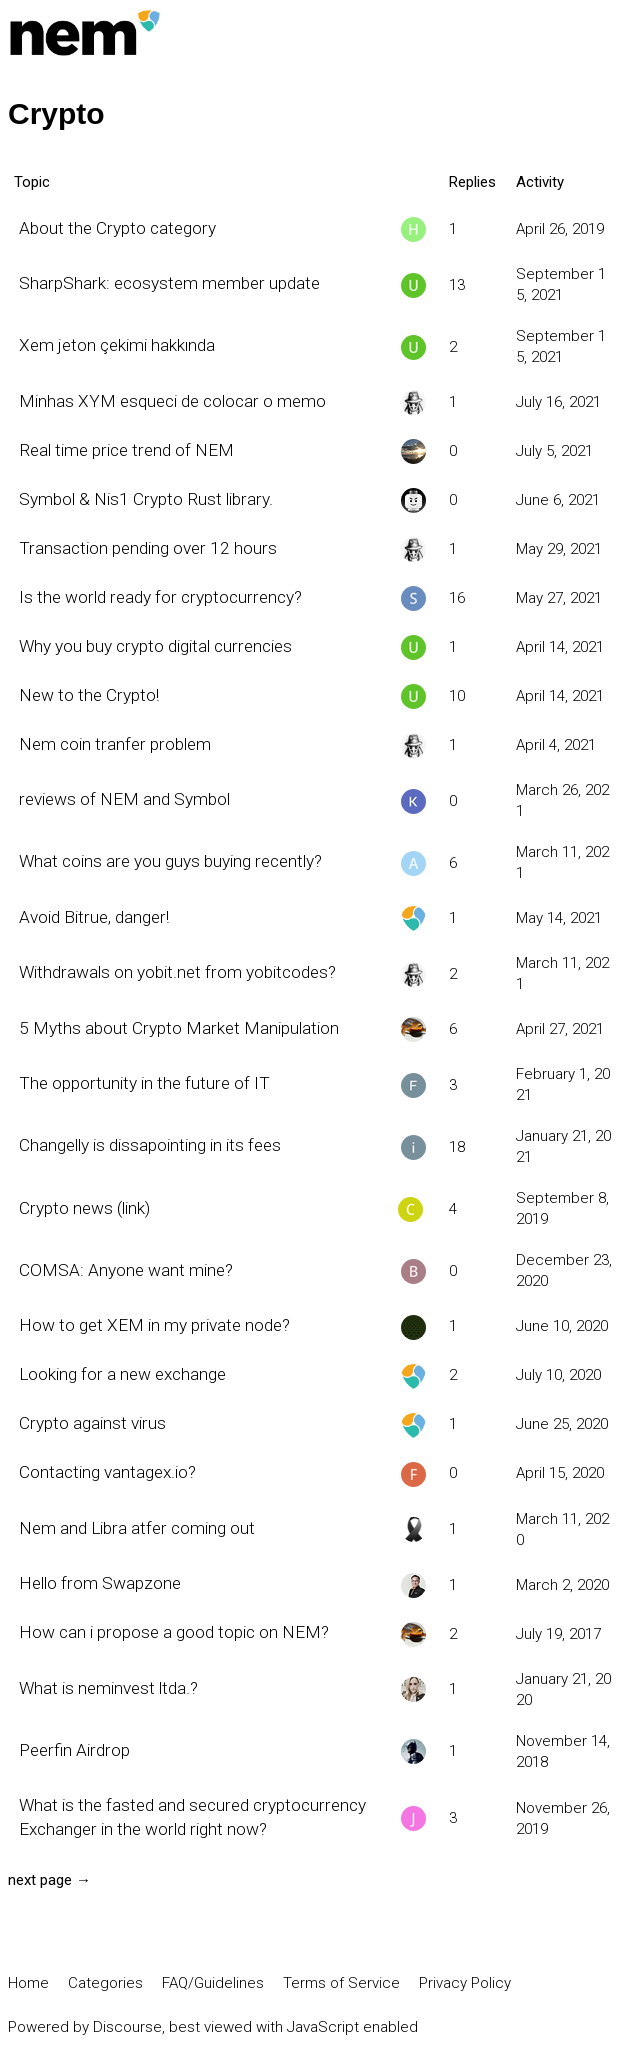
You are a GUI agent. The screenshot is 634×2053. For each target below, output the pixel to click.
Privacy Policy (465, 1983)
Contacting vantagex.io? (107, 1472)
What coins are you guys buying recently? (170, 861)
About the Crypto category (117, 228)
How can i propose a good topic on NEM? (174, 1632)
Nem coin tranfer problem (115, 744)
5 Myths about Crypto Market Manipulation (179, 1028)
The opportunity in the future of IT (144, 1083)
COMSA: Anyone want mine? (126, 1270)
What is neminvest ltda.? (108, 1688)
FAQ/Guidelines (213, 1983)
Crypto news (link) (84, 1208)
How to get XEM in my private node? (154, 1325)
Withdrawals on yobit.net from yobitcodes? (177, 972)
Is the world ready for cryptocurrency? (160, 597)
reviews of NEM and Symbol (124, 799)
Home (28, 1983)
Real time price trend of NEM (126, 450)
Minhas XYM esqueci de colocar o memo (172, 401)
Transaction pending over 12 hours (148, 548)
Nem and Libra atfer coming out (137, 1528)
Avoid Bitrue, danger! (94, 917)
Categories (105, 1983)
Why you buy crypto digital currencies (155, 646)
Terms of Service (341, 1983)
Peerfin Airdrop (74, 1750)
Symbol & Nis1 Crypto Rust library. (146, 499)
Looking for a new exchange (122, 1374)
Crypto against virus (92, 1423)
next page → (49, 1880)
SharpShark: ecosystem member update (169, 283)
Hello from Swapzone (100, 1583)
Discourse (127, 2027)
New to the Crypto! (89, 695)
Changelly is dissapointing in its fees (150, 1145)
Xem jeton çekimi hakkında (117, 345)
